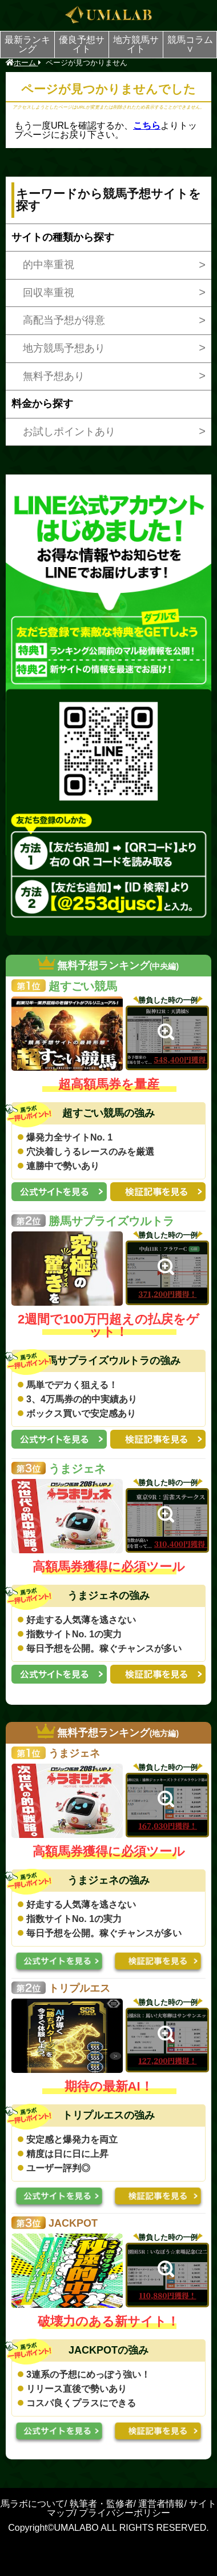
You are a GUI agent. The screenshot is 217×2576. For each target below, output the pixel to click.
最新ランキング (27, 44)
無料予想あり (54, 376)
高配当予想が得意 (64, 320)
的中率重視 (48, 264)
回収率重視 (48, 292)
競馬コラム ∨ (192, 44)
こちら (146, 125)
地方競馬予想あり (64, 348)
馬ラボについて (33, 2504)
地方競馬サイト (136, 44)
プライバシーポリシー (124, 2513)
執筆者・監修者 (102, 2504)
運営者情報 (161, 2504)
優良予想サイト (82, 44)
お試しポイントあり (69, 431)
